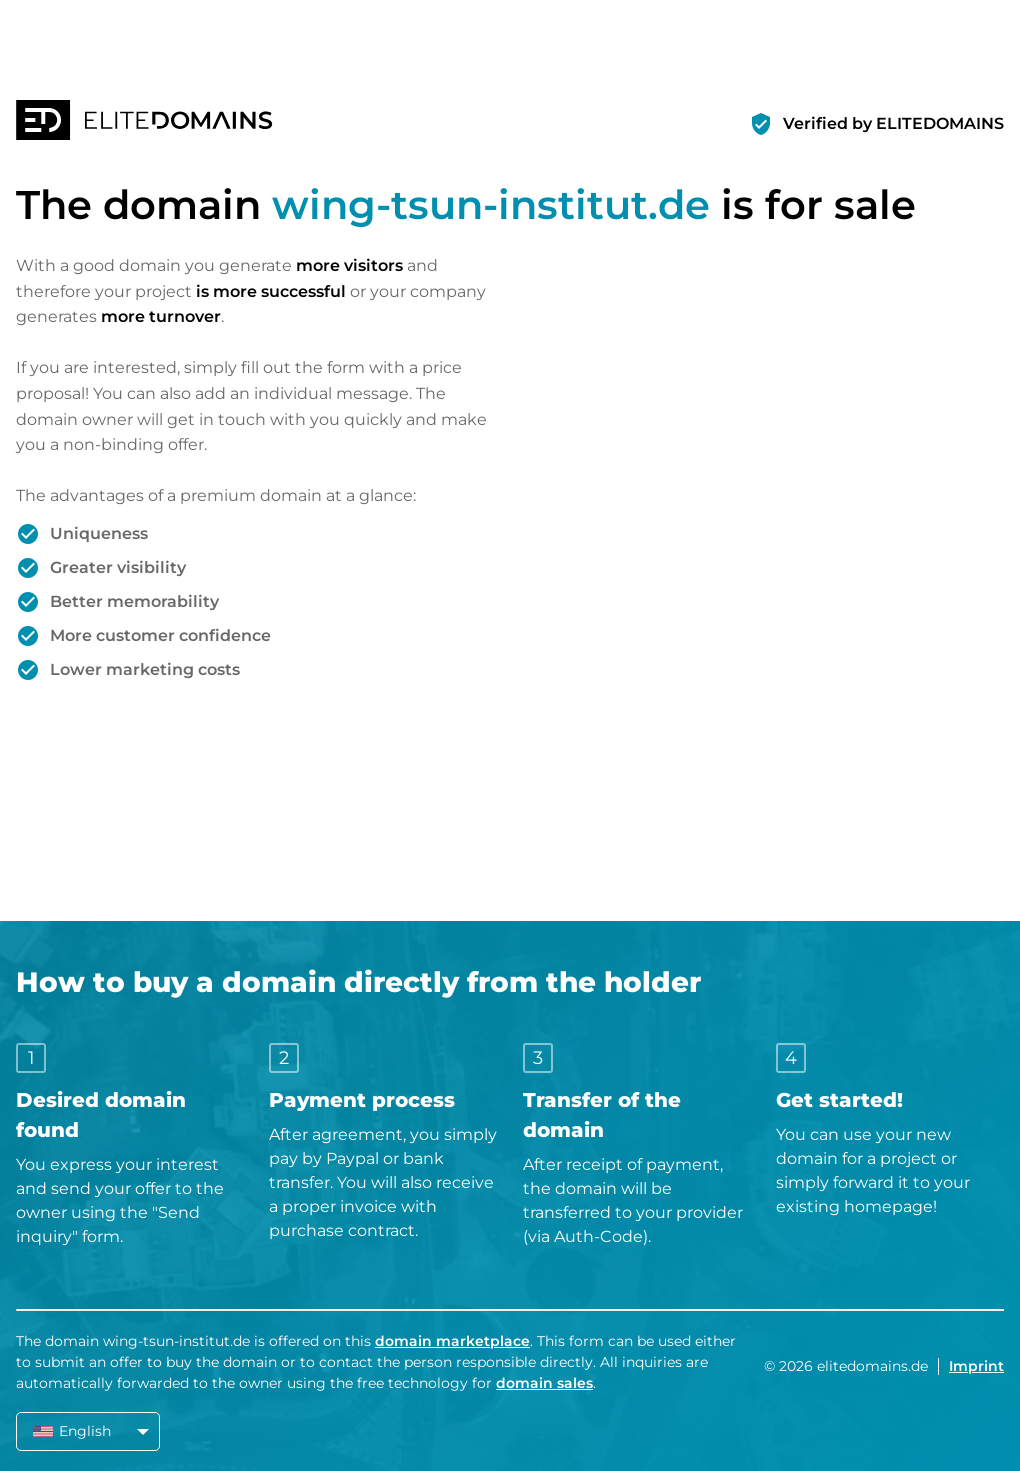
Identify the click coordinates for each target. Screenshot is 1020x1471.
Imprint (976, 1366)
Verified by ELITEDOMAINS (893, 123)
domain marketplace (452, 1341)
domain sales (544, 1383)
